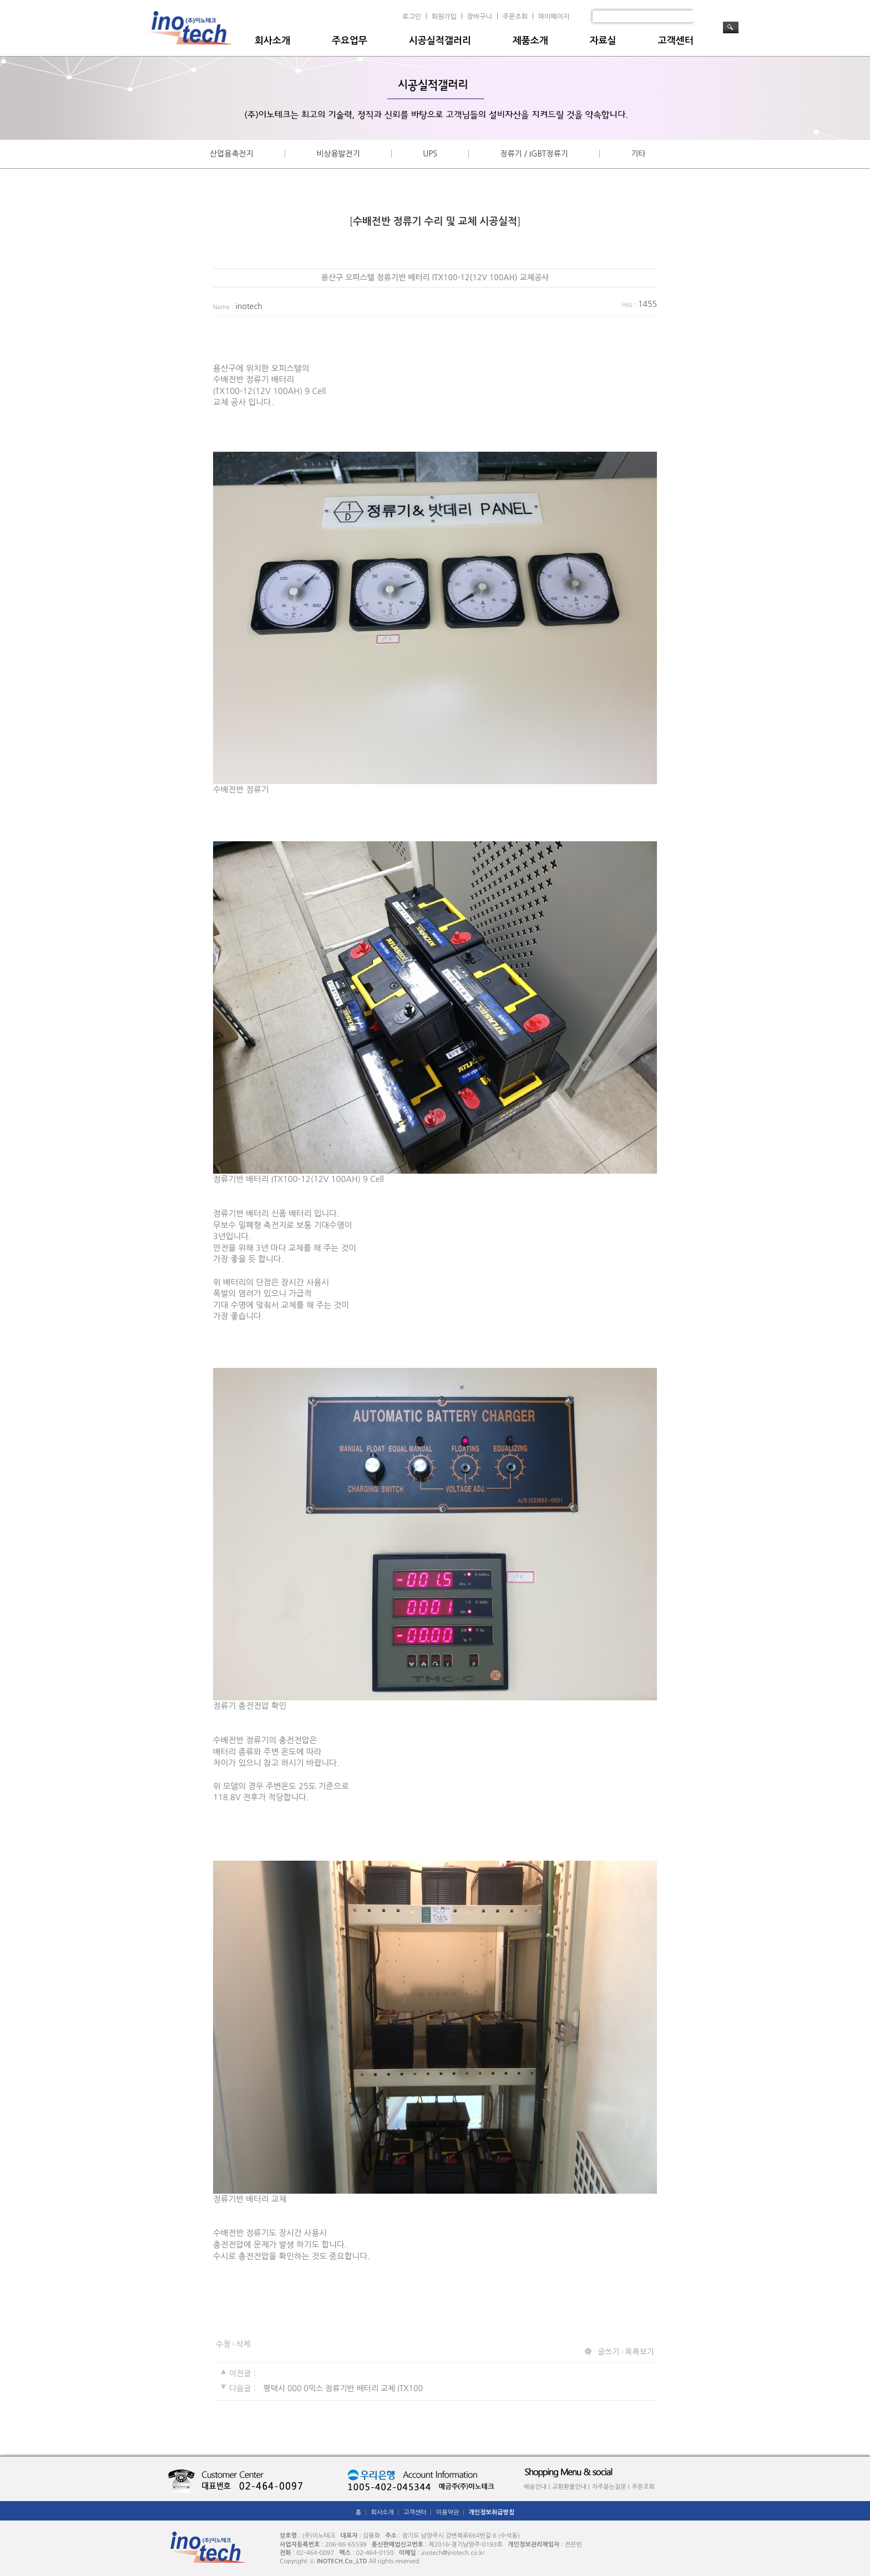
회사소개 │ (386, 2512)
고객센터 (676, 41)
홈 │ (362, 2512)
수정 (223, 2344)
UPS (430, 154)
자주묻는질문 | (611, 2487)
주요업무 (349, 41)
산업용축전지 (232, 154)
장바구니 (479, 16)
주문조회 (515, 16)
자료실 (603, 41)
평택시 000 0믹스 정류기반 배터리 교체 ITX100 (343, 2389)
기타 (638, 154)
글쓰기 (608, 2352)
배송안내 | (537, 2487)
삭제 (243, 2344)
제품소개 (530, 41)
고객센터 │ (418, 2512)
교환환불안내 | (571, 2487)
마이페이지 (553, 16)
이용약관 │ (451, 2512)
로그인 (411, 16)
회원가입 (444, 16)
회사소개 (272, 41)
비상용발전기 (338, 154)
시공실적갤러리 (440, 41)
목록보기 (639, 2352)
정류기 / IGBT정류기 (534, 154)
